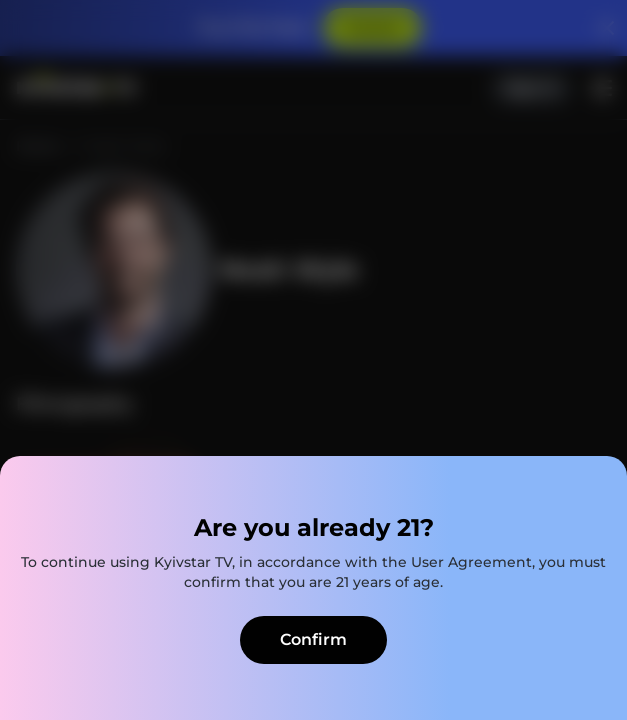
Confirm (313, 639)
